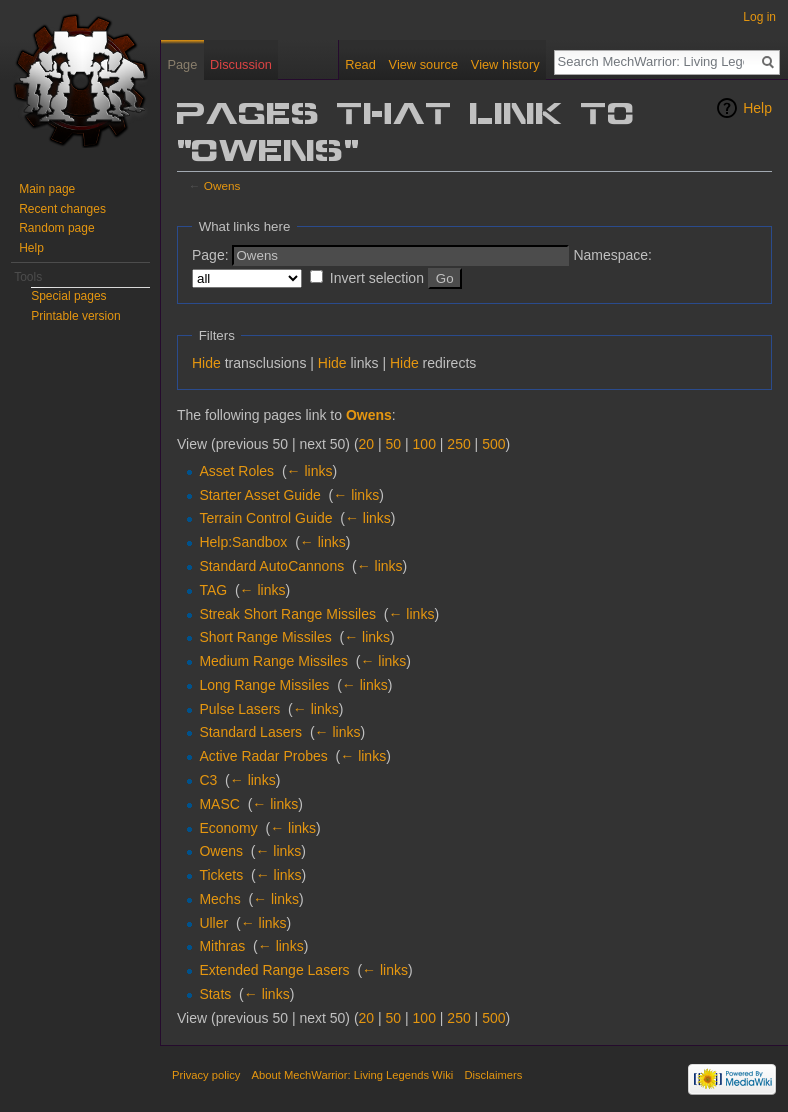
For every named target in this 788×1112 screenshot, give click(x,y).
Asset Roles (236, 471)
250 (458, 444)
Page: (210, 255)
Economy (228, 828)
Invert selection (377, 278)
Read (360, 64)
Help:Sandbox (243, 542)
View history (505, 64)
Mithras (222, 946)
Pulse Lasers (239, 709)
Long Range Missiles (264, 685)
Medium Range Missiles (273, 661)
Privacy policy (206, 1075)
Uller (213, 923)
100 (424, 444)
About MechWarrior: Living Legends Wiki (353, 1075)
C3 (208, 780)
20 (367, 444)
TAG (213, 590)
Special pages (68, 296)
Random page (56, 228)
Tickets (221, 875)
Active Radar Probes (263, 756)
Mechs (219, 899)
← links (310, 471)
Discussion (241, 64)
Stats (215, 994)
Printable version (75, 316)
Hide (206, 363)
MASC (219, 804)
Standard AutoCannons (271, 566)
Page (182, 64)
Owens (222, 185)
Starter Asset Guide (259, 495)
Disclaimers (493, 1075)
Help (757, 108)
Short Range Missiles (265, 637)
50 (394, 444)
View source (423, 64)
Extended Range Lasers (274, 970)
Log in (759, 17)
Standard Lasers (250, 732)
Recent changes (62, 209)
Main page (47, 189)
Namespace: (612, 255)
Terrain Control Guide (265, 518)
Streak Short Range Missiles (287, 614)
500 (493, 444)
